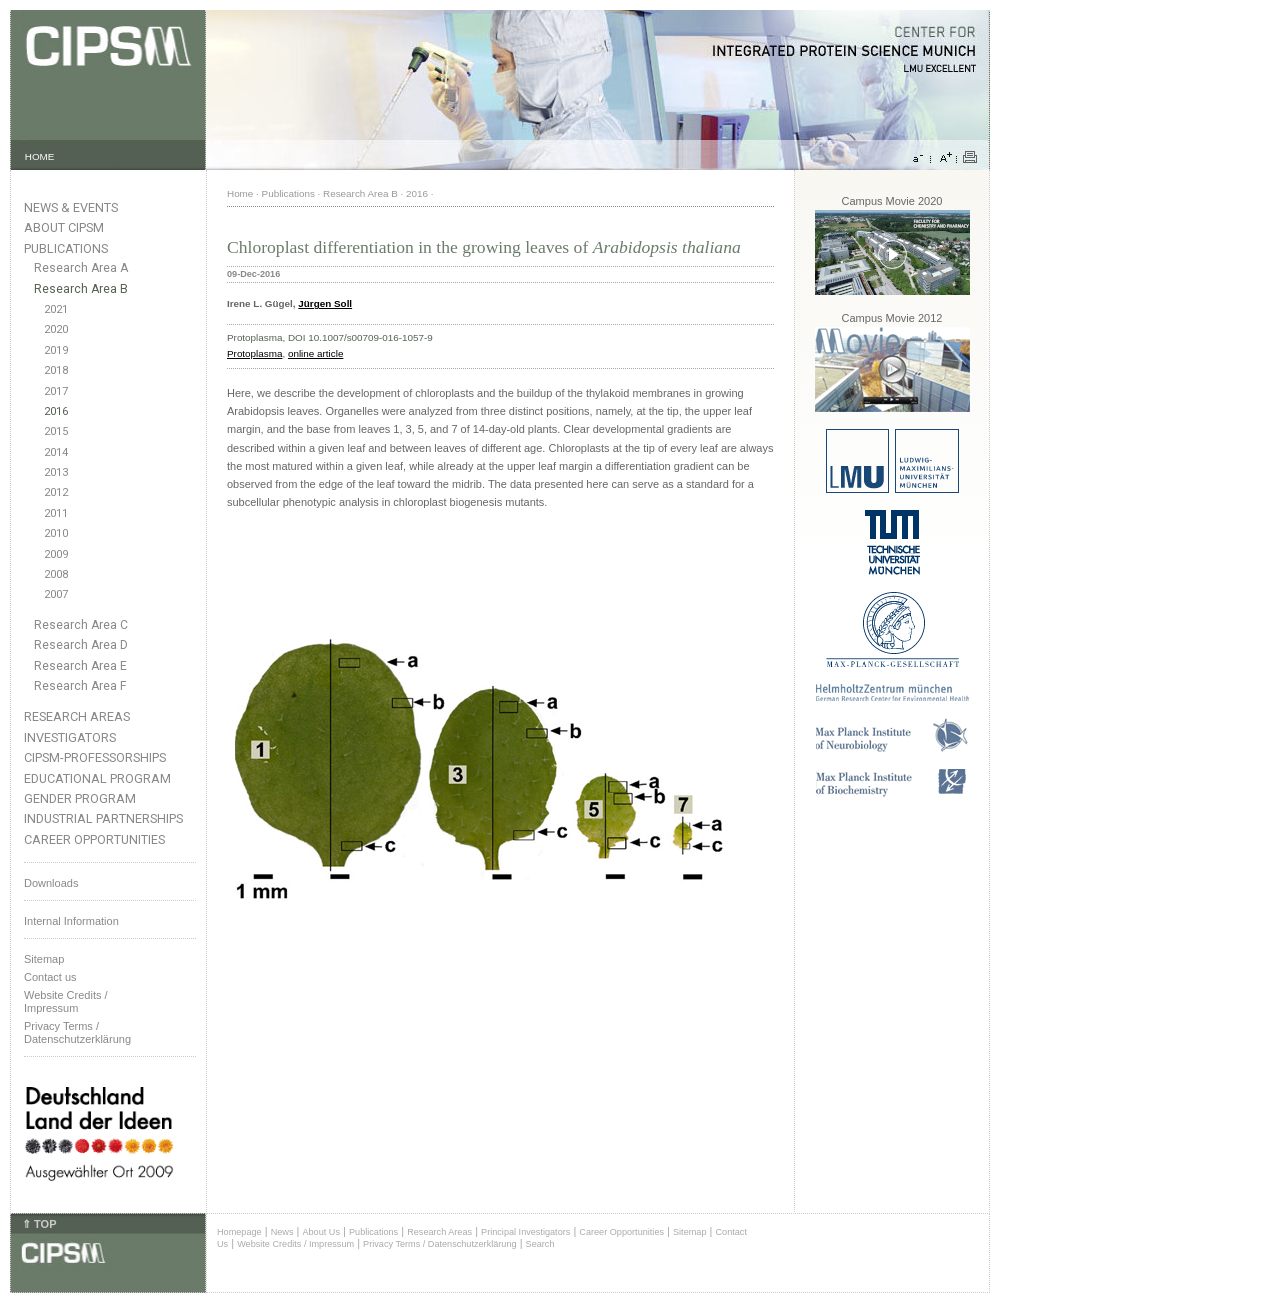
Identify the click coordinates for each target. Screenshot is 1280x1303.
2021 (56, 309)
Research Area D (81, 645)
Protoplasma (254, 353)
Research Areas (77, 716)
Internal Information (71, 921)
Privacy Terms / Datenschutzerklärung (77, 1032)
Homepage (239, 1232)
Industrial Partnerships (103, 818)
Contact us (50, 977)
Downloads (51, 883)
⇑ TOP (39, 1224)
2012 (56, 492)
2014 (56, 452)
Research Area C (81, 625)
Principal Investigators (525, 1232)
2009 (56, 554)
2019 (56, 350)
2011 (56, 513)
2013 (56, 472)
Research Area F (80, 686)
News (282, 1232)
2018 (56, 370)
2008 (56, 574)
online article (315, 353)
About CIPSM (64, 227)
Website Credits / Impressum (295, 1244)
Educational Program (97, 778)
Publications (66, 248)
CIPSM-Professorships (95, 757)
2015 (56, 431)
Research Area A (81, 268)
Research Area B (81, 289)
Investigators (70, 737)
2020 (56, 329)
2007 (56, 594)
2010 (56, 533)
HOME (40, 156)
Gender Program (80, 798)
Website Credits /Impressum (66, 1001)
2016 (56, 411)
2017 (56, 391)
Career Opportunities (94, 839)
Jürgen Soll (325, 303)
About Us (321, 1232)
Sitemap (44, 959)
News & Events (71, 207)
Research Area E (80, 666)
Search (540, 1244)
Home (240, 193)
